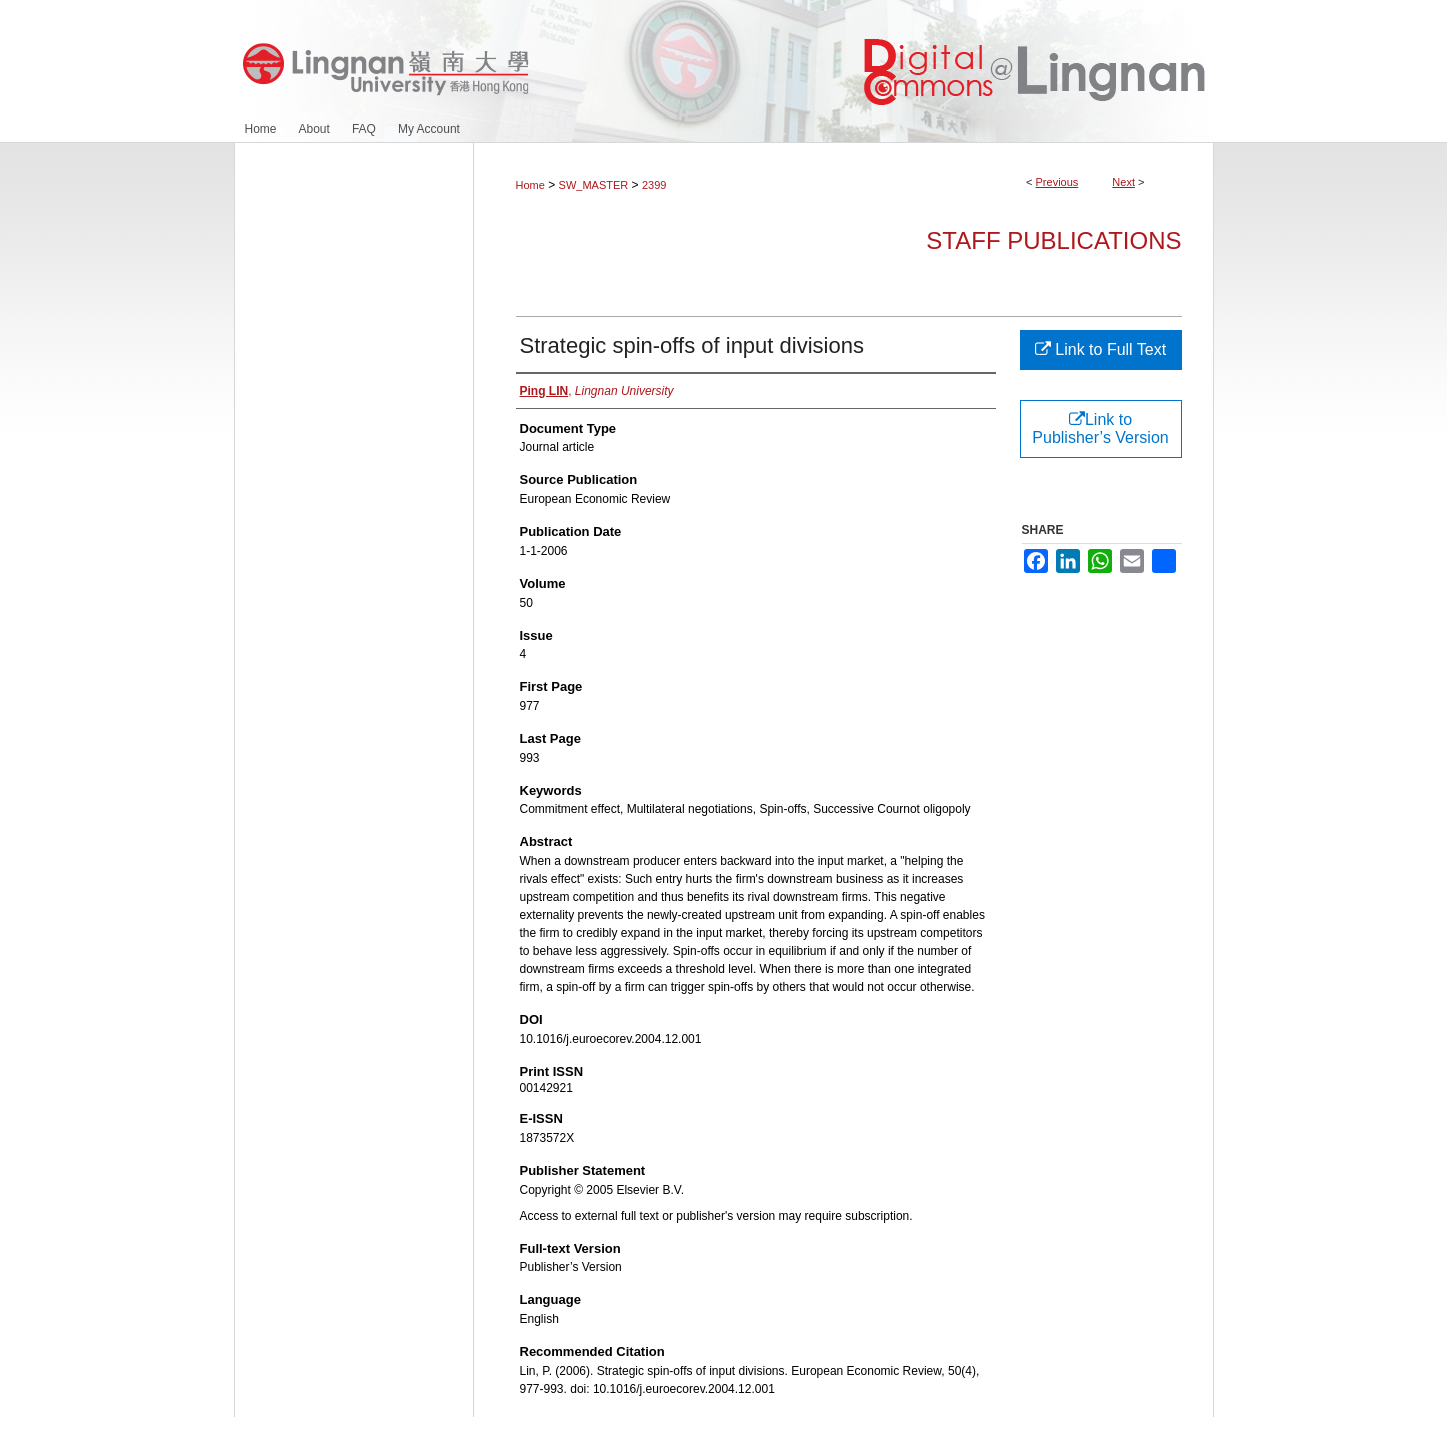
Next (1123, 182)
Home (530, 185)
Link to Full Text (1100, 349)
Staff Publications (1053, 240)
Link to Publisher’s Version (1100, 428)
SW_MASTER (594, 185)
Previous (1057, 182)
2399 (654, 185)
